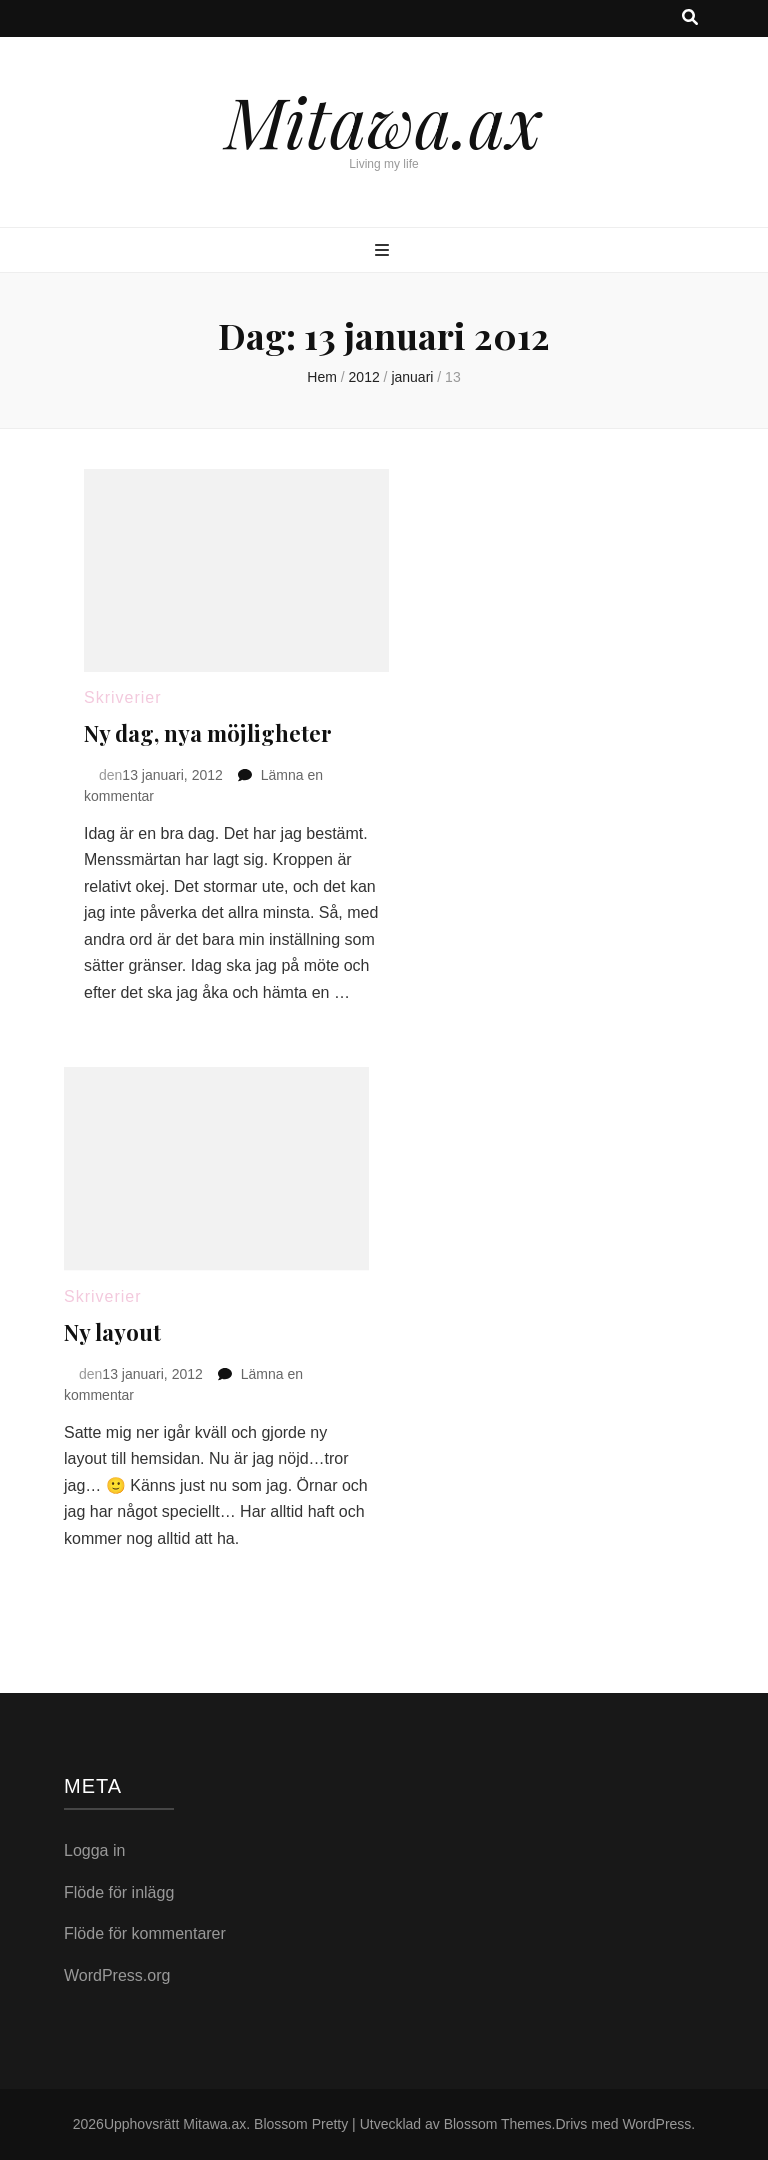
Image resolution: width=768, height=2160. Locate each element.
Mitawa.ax (384, 120)
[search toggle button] (690, 18)
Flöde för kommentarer (145, 1933)
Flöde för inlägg (119, 1892)
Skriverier (123, 697)
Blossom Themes (498, 2124)
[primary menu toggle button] (384, 251)
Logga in (94, 1850)
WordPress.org (117, 1975)
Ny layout (112, 1332)
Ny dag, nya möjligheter (208, 733)
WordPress (656, 2124)
